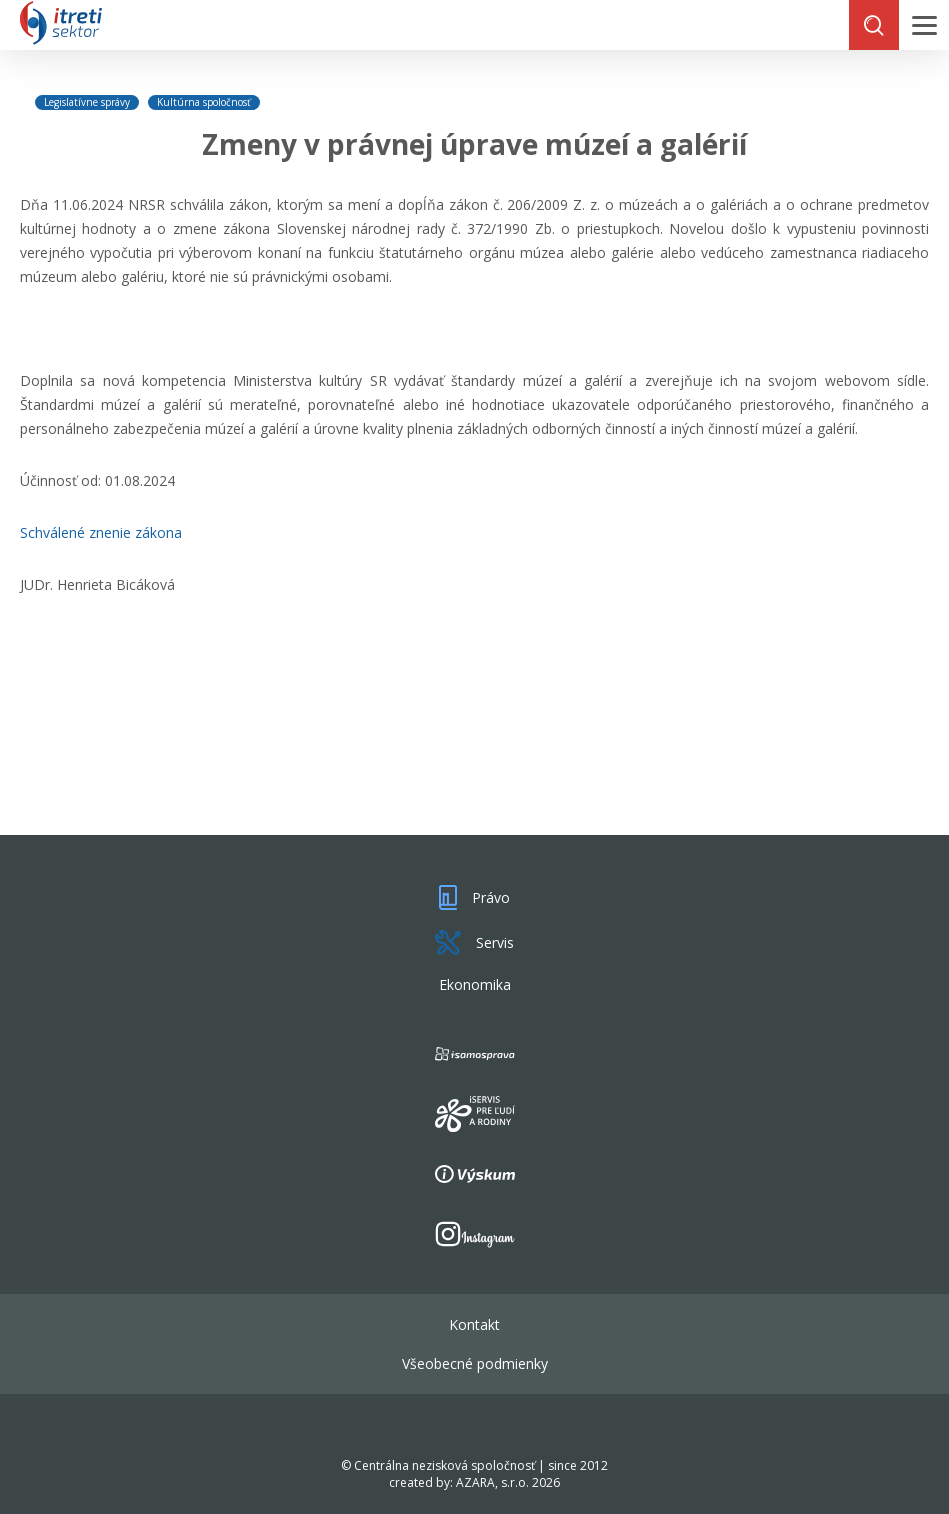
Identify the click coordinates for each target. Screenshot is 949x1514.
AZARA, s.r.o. (492, 1482)
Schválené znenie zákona (101, 532)
